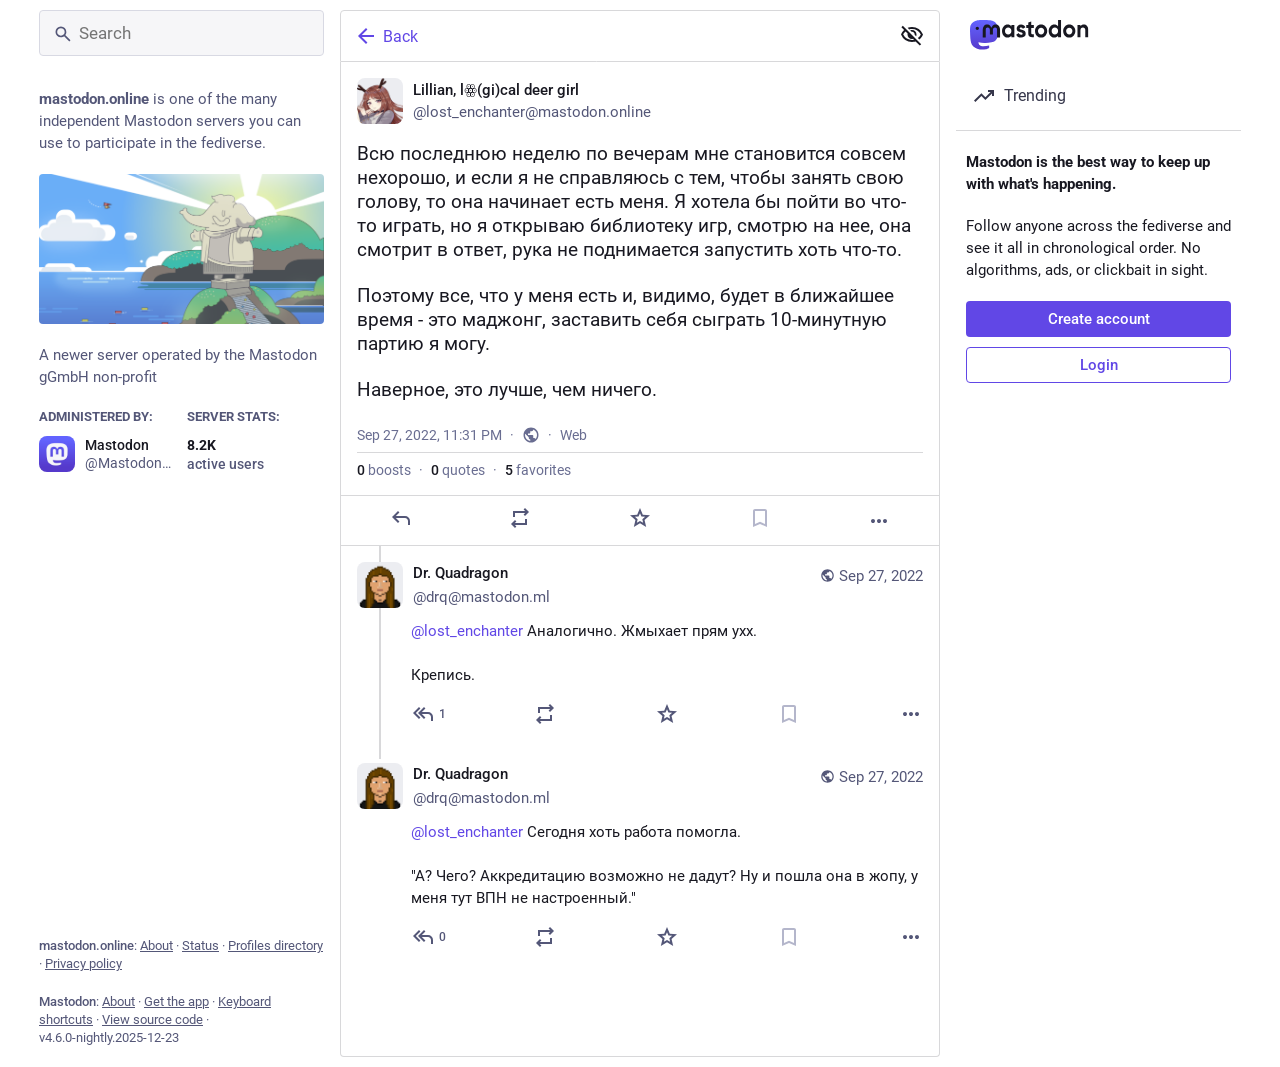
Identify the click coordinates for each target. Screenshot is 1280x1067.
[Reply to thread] (430, 714)
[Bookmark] (760, 518)
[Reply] (401, 518)
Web (573, 435)
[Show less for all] (912, 35)
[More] (879, 521)
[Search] (181, 33)
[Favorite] (640, 518)
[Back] (613, 36)
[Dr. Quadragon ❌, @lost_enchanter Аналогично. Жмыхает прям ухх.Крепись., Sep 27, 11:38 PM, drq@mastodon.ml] (640, 646)
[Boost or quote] (520, 518)
